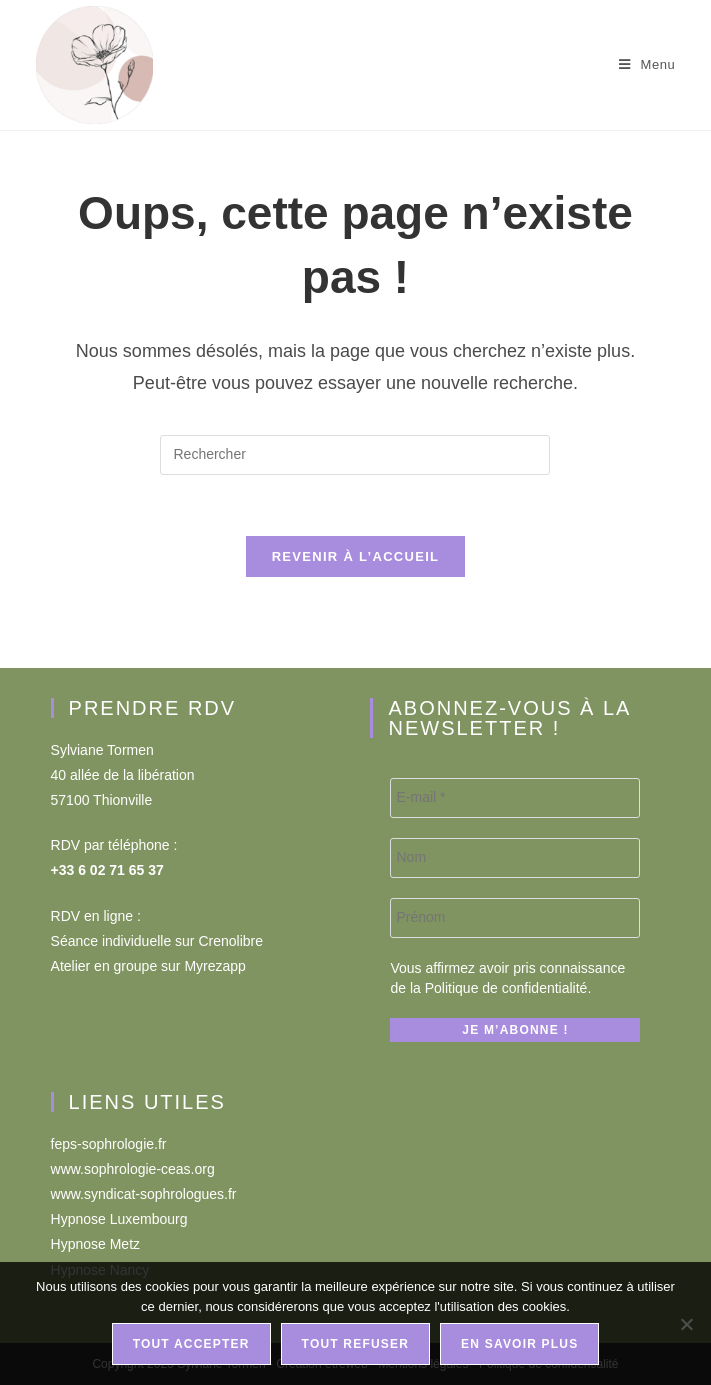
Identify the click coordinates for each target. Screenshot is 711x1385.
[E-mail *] (515, 798)
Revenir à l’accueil (356, 556)
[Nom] (515, 858)
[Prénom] (515, 918)
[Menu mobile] (647, 64)
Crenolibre (230, 941)
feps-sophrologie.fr (109, 1144)
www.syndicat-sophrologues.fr (144, 1194)
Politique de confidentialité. (508, 988)
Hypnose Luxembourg (119, 1219)
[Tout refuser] (686, 1324)
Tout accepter (191, 1344)
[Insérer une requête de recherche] (355, 455)
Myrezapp (214, 966)
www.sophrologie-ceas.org (133, 1169)
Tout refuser (356, 1344)
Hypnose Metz (95, 1244)
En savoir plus (519, 1344)
